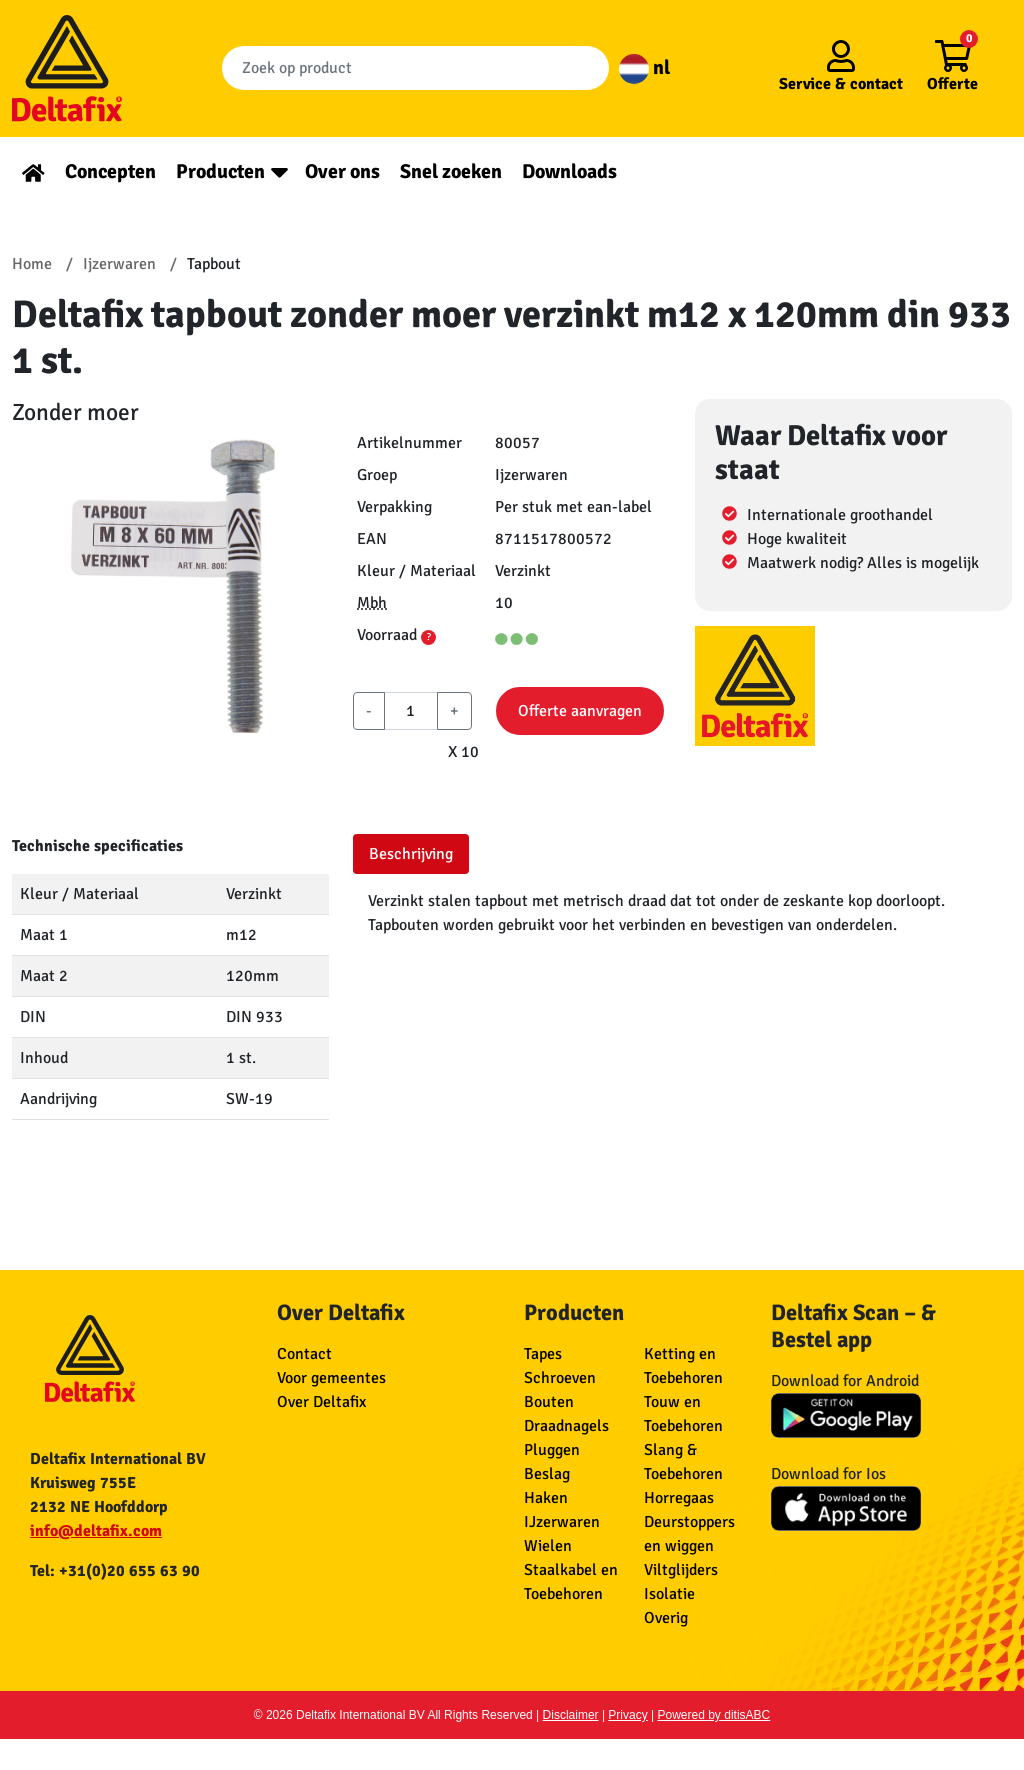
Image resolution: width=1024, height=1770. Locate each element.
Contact (304, 1354)
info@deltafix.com (96, 1531)
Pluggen (552, 1450)
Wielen (548, 1546)
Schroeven (560, 1378)
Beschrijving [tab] (411, 854)
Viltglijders (681, 1570)
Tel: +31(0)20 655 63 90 (115, 1571)
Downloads (569, 171)
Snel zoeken (451, 171)
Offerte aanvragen (580, 711)
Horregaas (679, 1498)
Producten (220, 171)
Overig (666, 1618)
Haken (546, 1498)
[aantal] (410, 711)
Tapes (543, 1354)
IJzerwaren (562, 1522)
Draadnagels (566, 1426)
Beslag (547, 1474)
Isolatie (669, 1594)
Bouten (549, 1402)
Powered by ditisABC (714, 1715)
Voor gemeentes (331, 1378)
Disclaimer (571, 1715)
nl (644, 67)
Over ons (342, 171)
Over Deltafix (321, 1402)
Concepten (110, 171)
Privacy (627, 1715)
